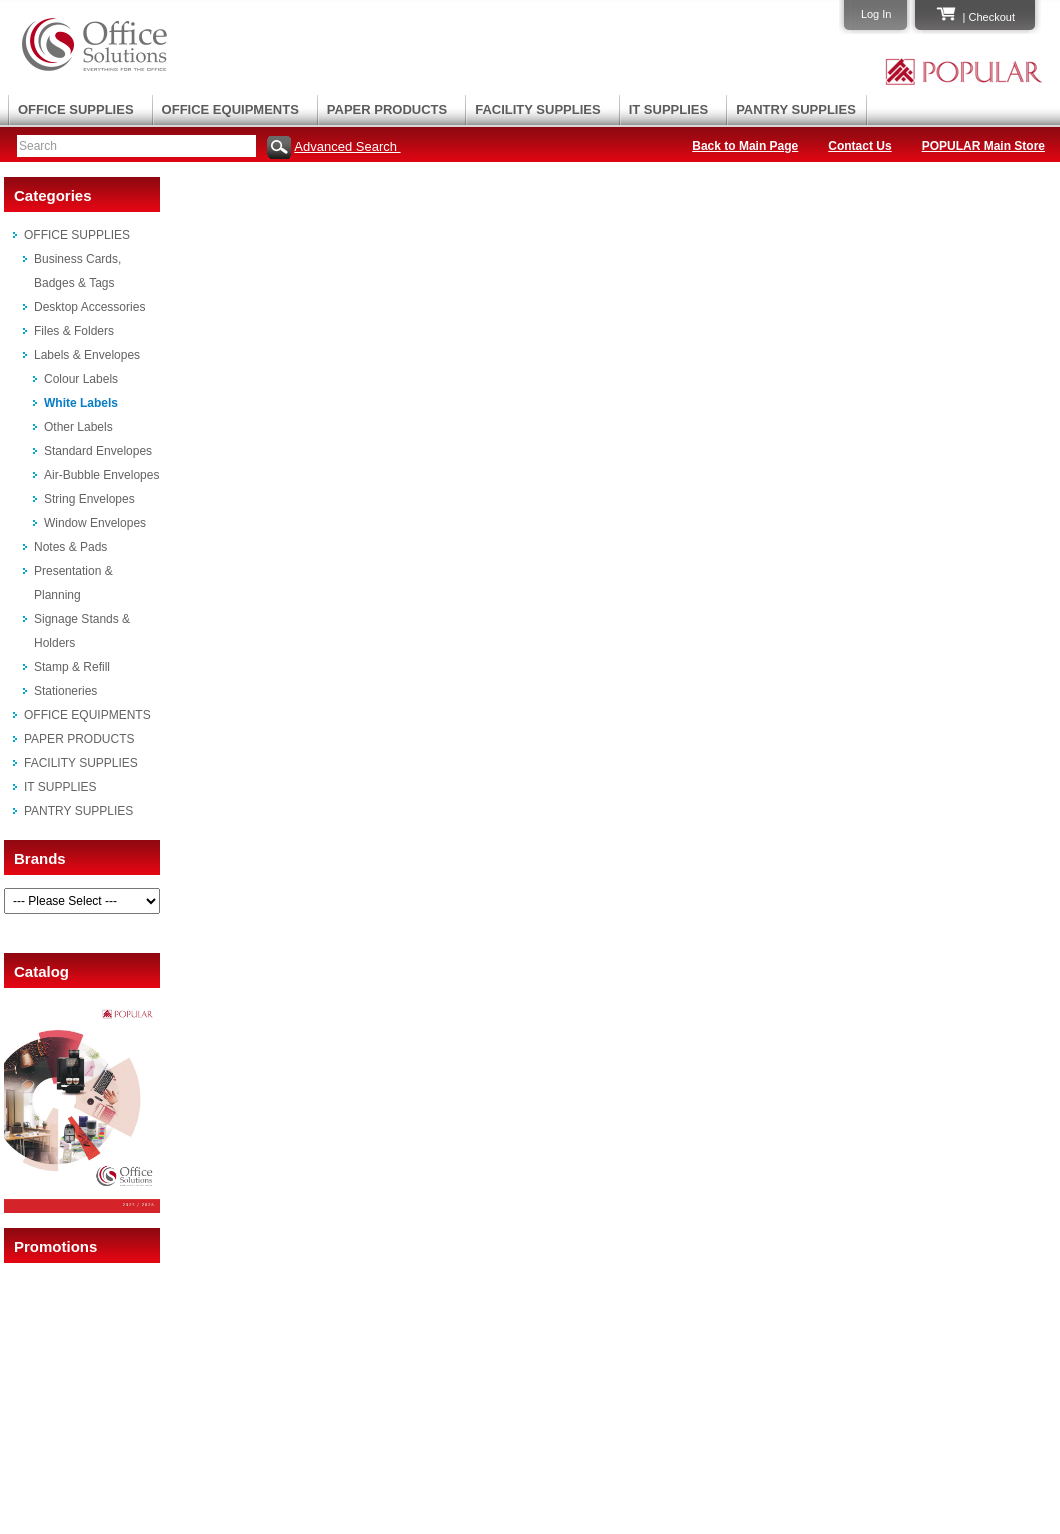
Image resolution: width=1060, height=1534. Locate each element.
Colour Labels (81, 379)
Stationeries (65, 691)
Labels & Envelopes (87, 355)
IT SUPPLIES (668, 109)
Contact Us (859, 146)
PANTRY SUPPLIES (796, 109)
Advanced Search (347, 146)
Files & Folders (74, 331)
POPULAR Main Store (983, 146)
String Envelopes (89, 499)
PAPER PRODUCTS (387, 109)
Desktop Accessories (89, 307)
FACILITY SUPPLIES (537, 109)
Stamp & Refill (72, 667)
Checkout (992, 17)
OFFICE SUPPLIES (76, 109)
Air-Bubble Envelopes (101, 475)
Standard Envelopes (98, 451)
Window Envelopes (95, 523)
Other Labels (78, 427)
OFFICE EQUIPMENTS (230, 109)
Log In (876, 14)
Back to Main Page (745, 146)
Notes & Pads (70, 547)
